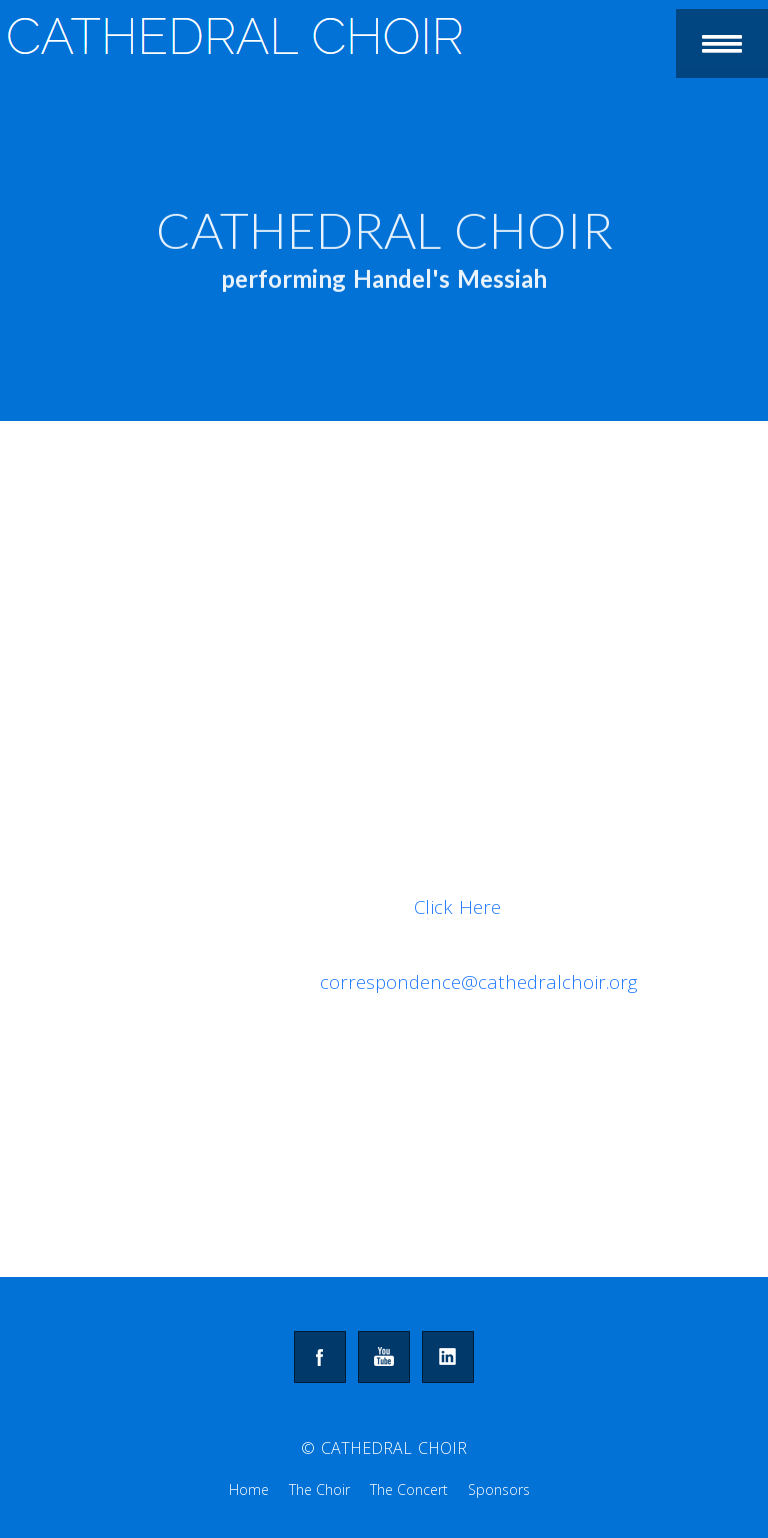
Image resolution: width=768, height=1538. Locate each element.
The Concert (409, 1489)
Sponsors (499, 1489)
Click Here (457, 906)
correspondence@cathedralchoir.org (478, 981)
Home (249, 1489)
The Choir (319, 1489)
